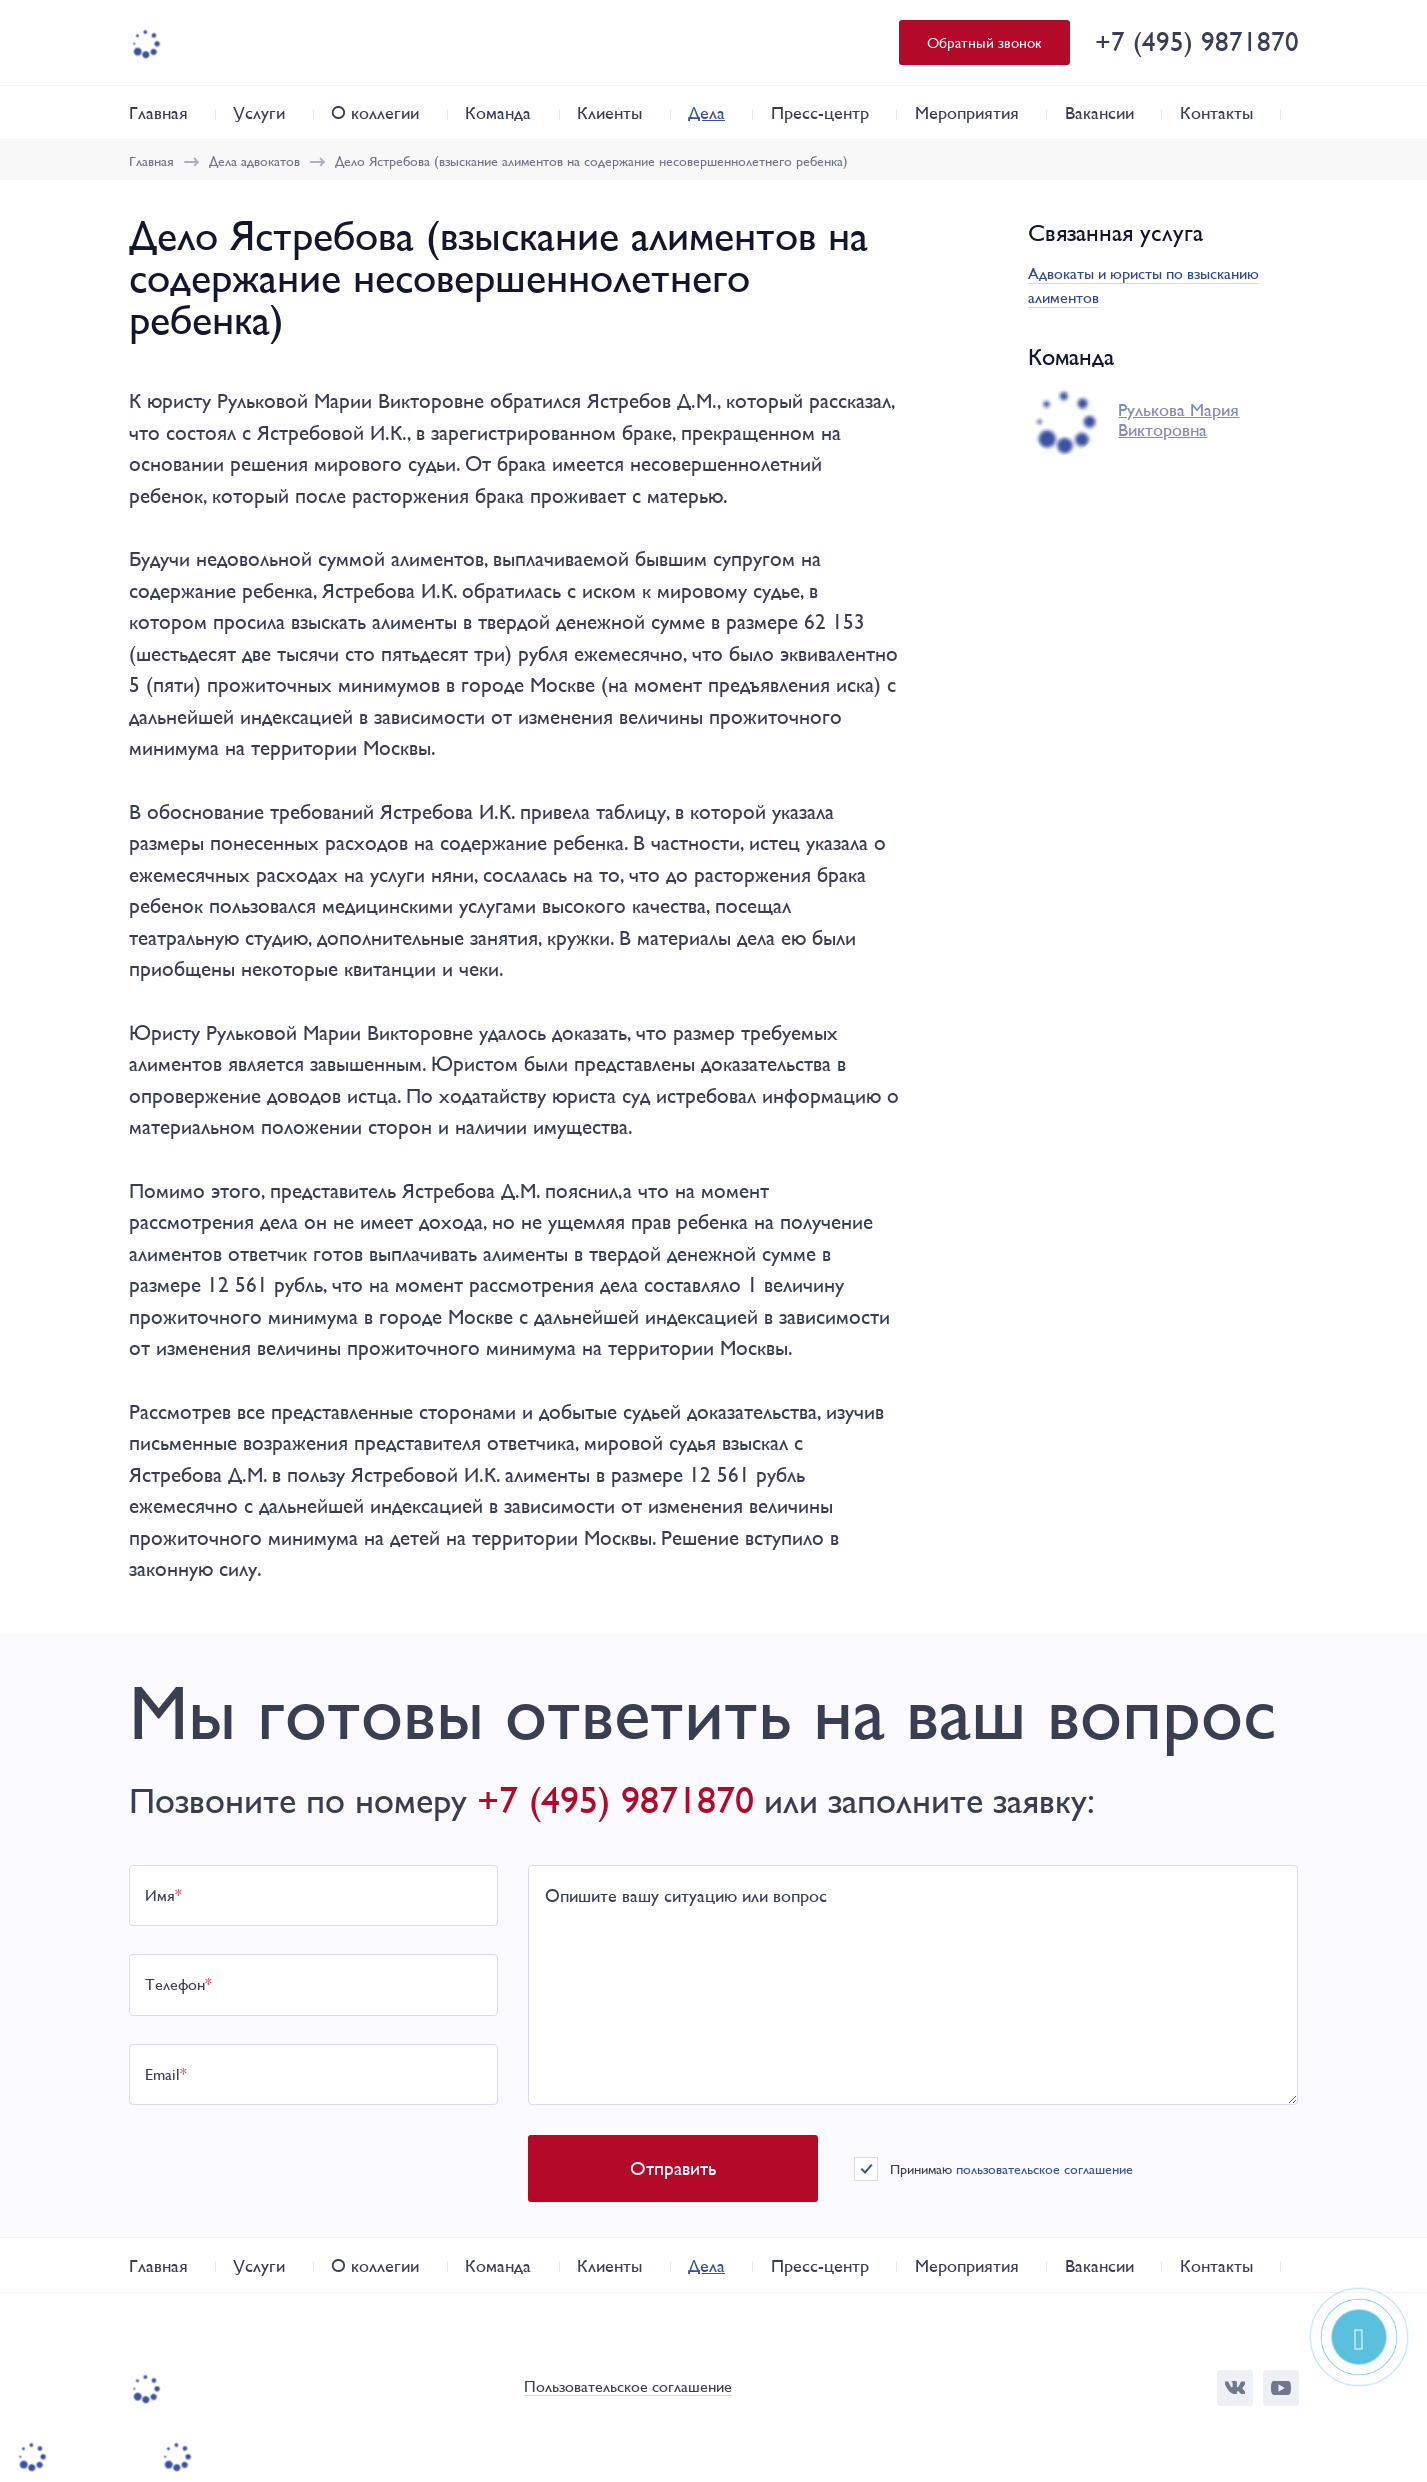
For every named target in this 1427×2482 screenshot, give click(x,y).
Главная (158, 112)
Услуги (259, 112)
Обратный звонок (984, 42)
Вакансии (1099, 112)
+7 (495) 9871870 (1197, 41)
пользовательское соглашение (1044, 2169)
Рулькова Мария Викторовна (1178, 420)
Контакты (1216, 112)
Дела (706, 112)
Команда (498, 112)
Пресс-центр (820, 112)
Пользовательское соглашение (628, 2387)
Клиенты (609, 112)
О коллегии (375, 112)
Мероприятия (967, 112)
